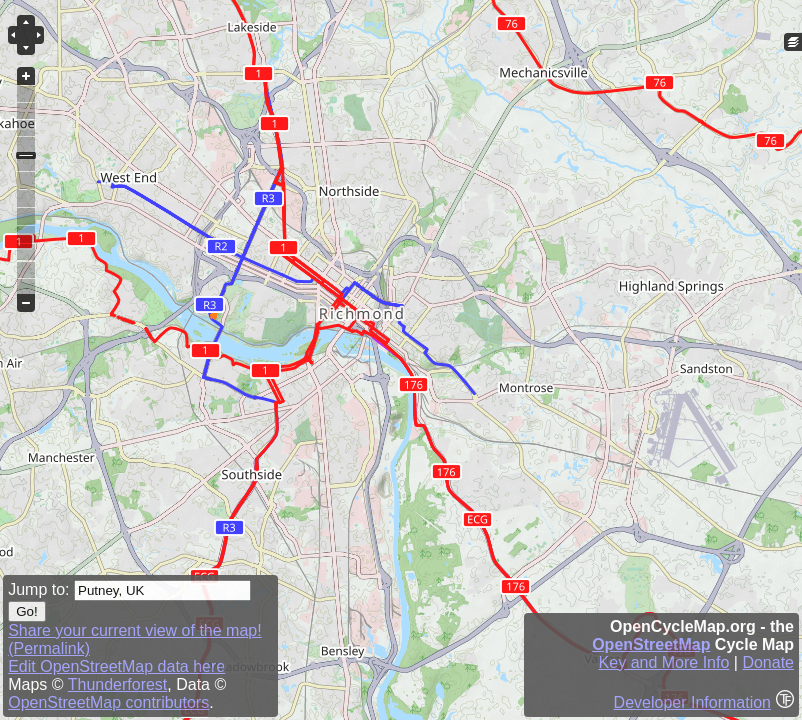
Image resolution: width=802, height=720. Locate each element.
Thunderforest (118, 684)
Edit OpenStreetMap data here (116, 666)
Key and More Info (664, 662)
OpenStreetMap (651, 644)
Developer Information (692, 702)
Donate (768, 662)
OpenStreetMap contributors (108, 702)
